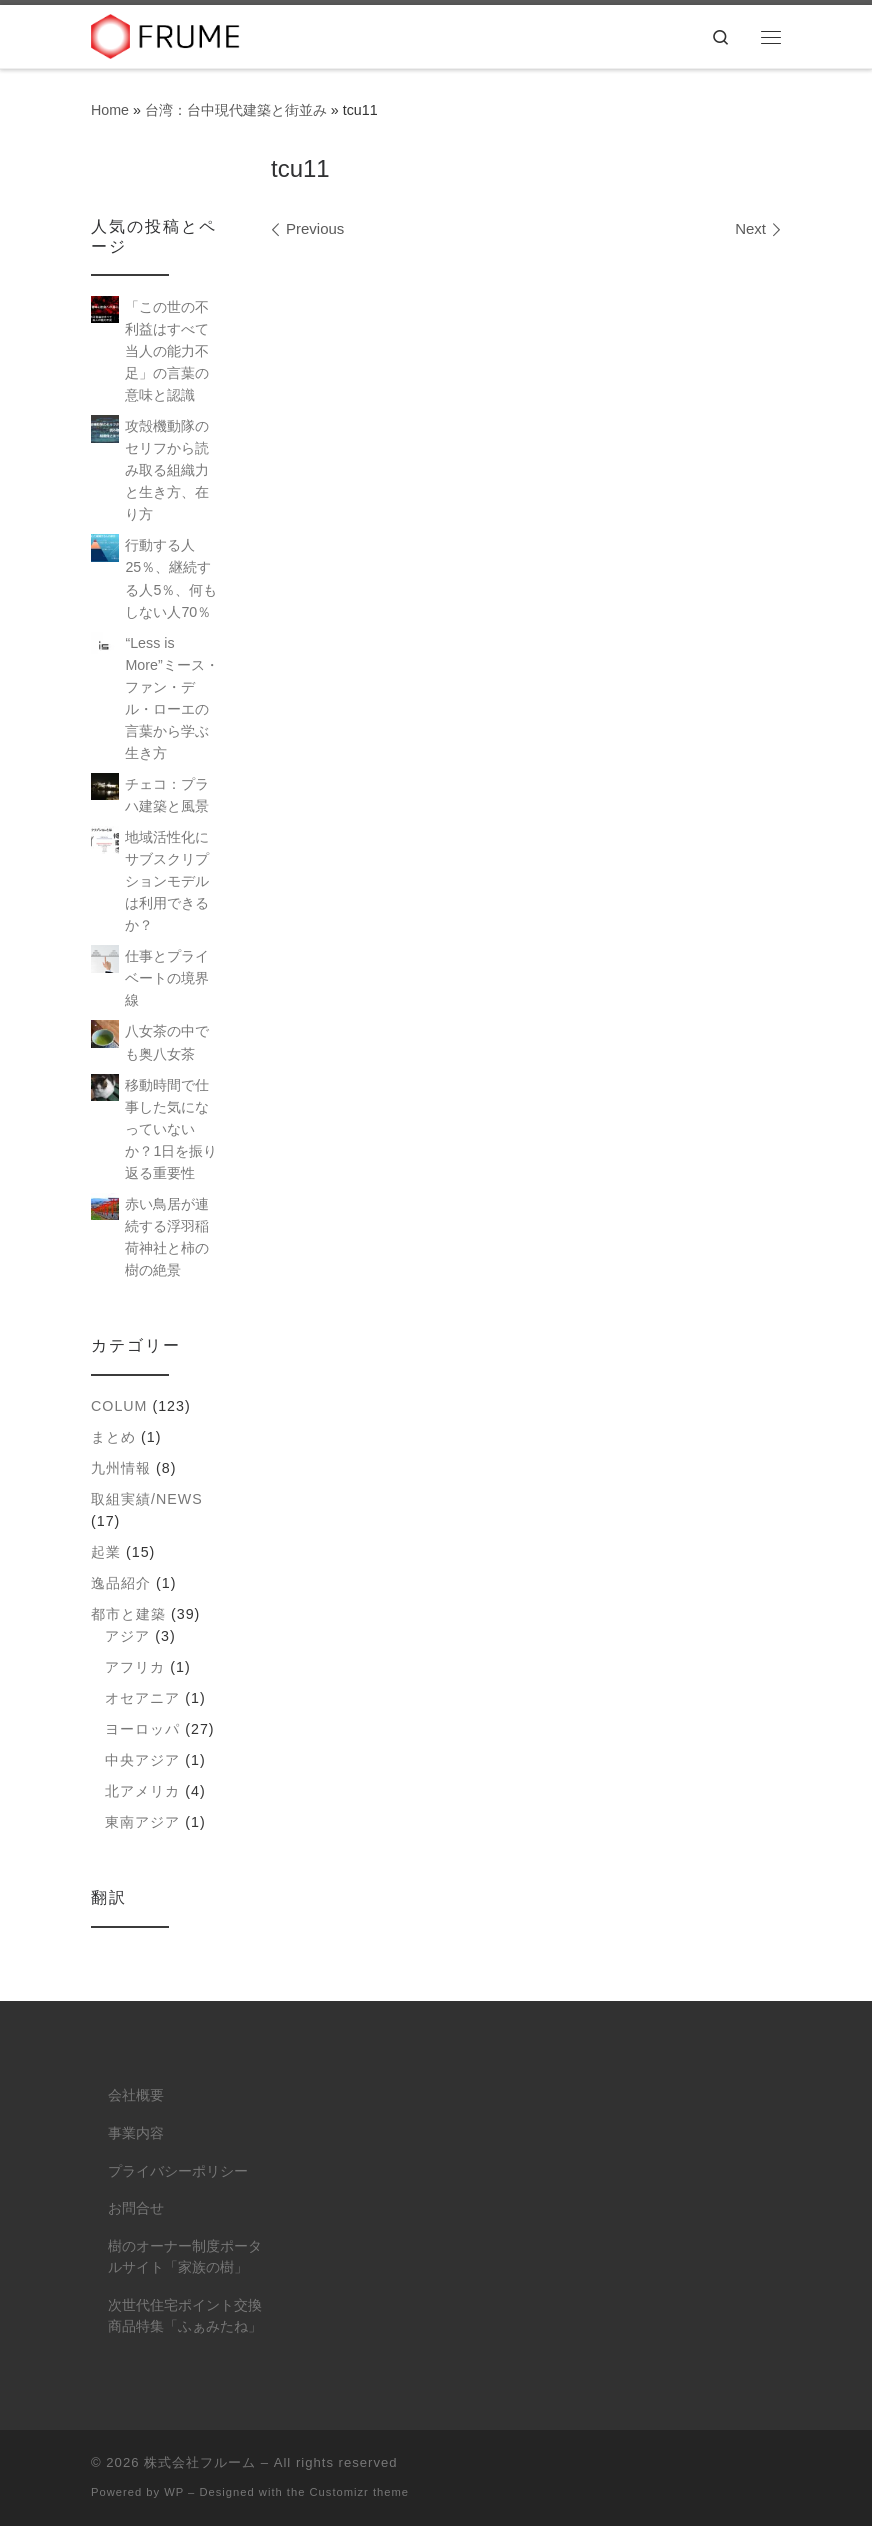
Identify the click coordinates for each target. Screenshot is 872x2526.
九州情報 (121, 1468)
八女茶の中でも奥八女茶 (167, 1042)
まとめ (113, 1437)
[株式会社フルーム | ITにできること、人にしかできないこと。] (166, 34)
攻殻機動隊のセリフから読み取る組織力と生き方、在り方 (167, 470)
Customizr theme (360, 2492)
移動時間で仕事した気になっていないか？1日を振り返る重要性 (171, 1129)
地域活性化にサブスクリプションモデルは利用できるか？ (167, 881)
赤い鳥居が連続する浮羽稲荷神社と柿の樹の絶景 (167, 1237)
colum (119, 1406)
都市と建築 (128, 1614)
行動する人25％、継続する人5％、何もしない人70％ (171, 578)
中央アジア (142, 1760)
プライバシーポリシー (178, 2171)
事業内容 (136, 2133)
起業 (106, 1552)
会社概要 (136, 2095)
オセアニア (142, 1698)
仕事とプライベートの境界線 (167, 978)
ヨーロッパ (142, 1729)
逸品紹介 (121, 1583)
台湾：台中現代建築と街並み (236, 110)
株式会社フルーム (200, 2462)
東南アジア (142, 1822)
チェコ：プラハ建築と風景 (167, 795)
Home (110, 110)
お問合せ (136, 2208)
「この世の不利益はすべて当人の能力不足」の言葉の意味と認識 (167, 351)
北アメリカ (142, 1791)
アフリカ (135, 1667)
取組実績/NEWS (147, 1499)
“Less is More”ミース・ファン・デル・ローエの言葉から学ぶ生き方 (171, 698)
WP (174, 2492)
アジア (127, 1636)
